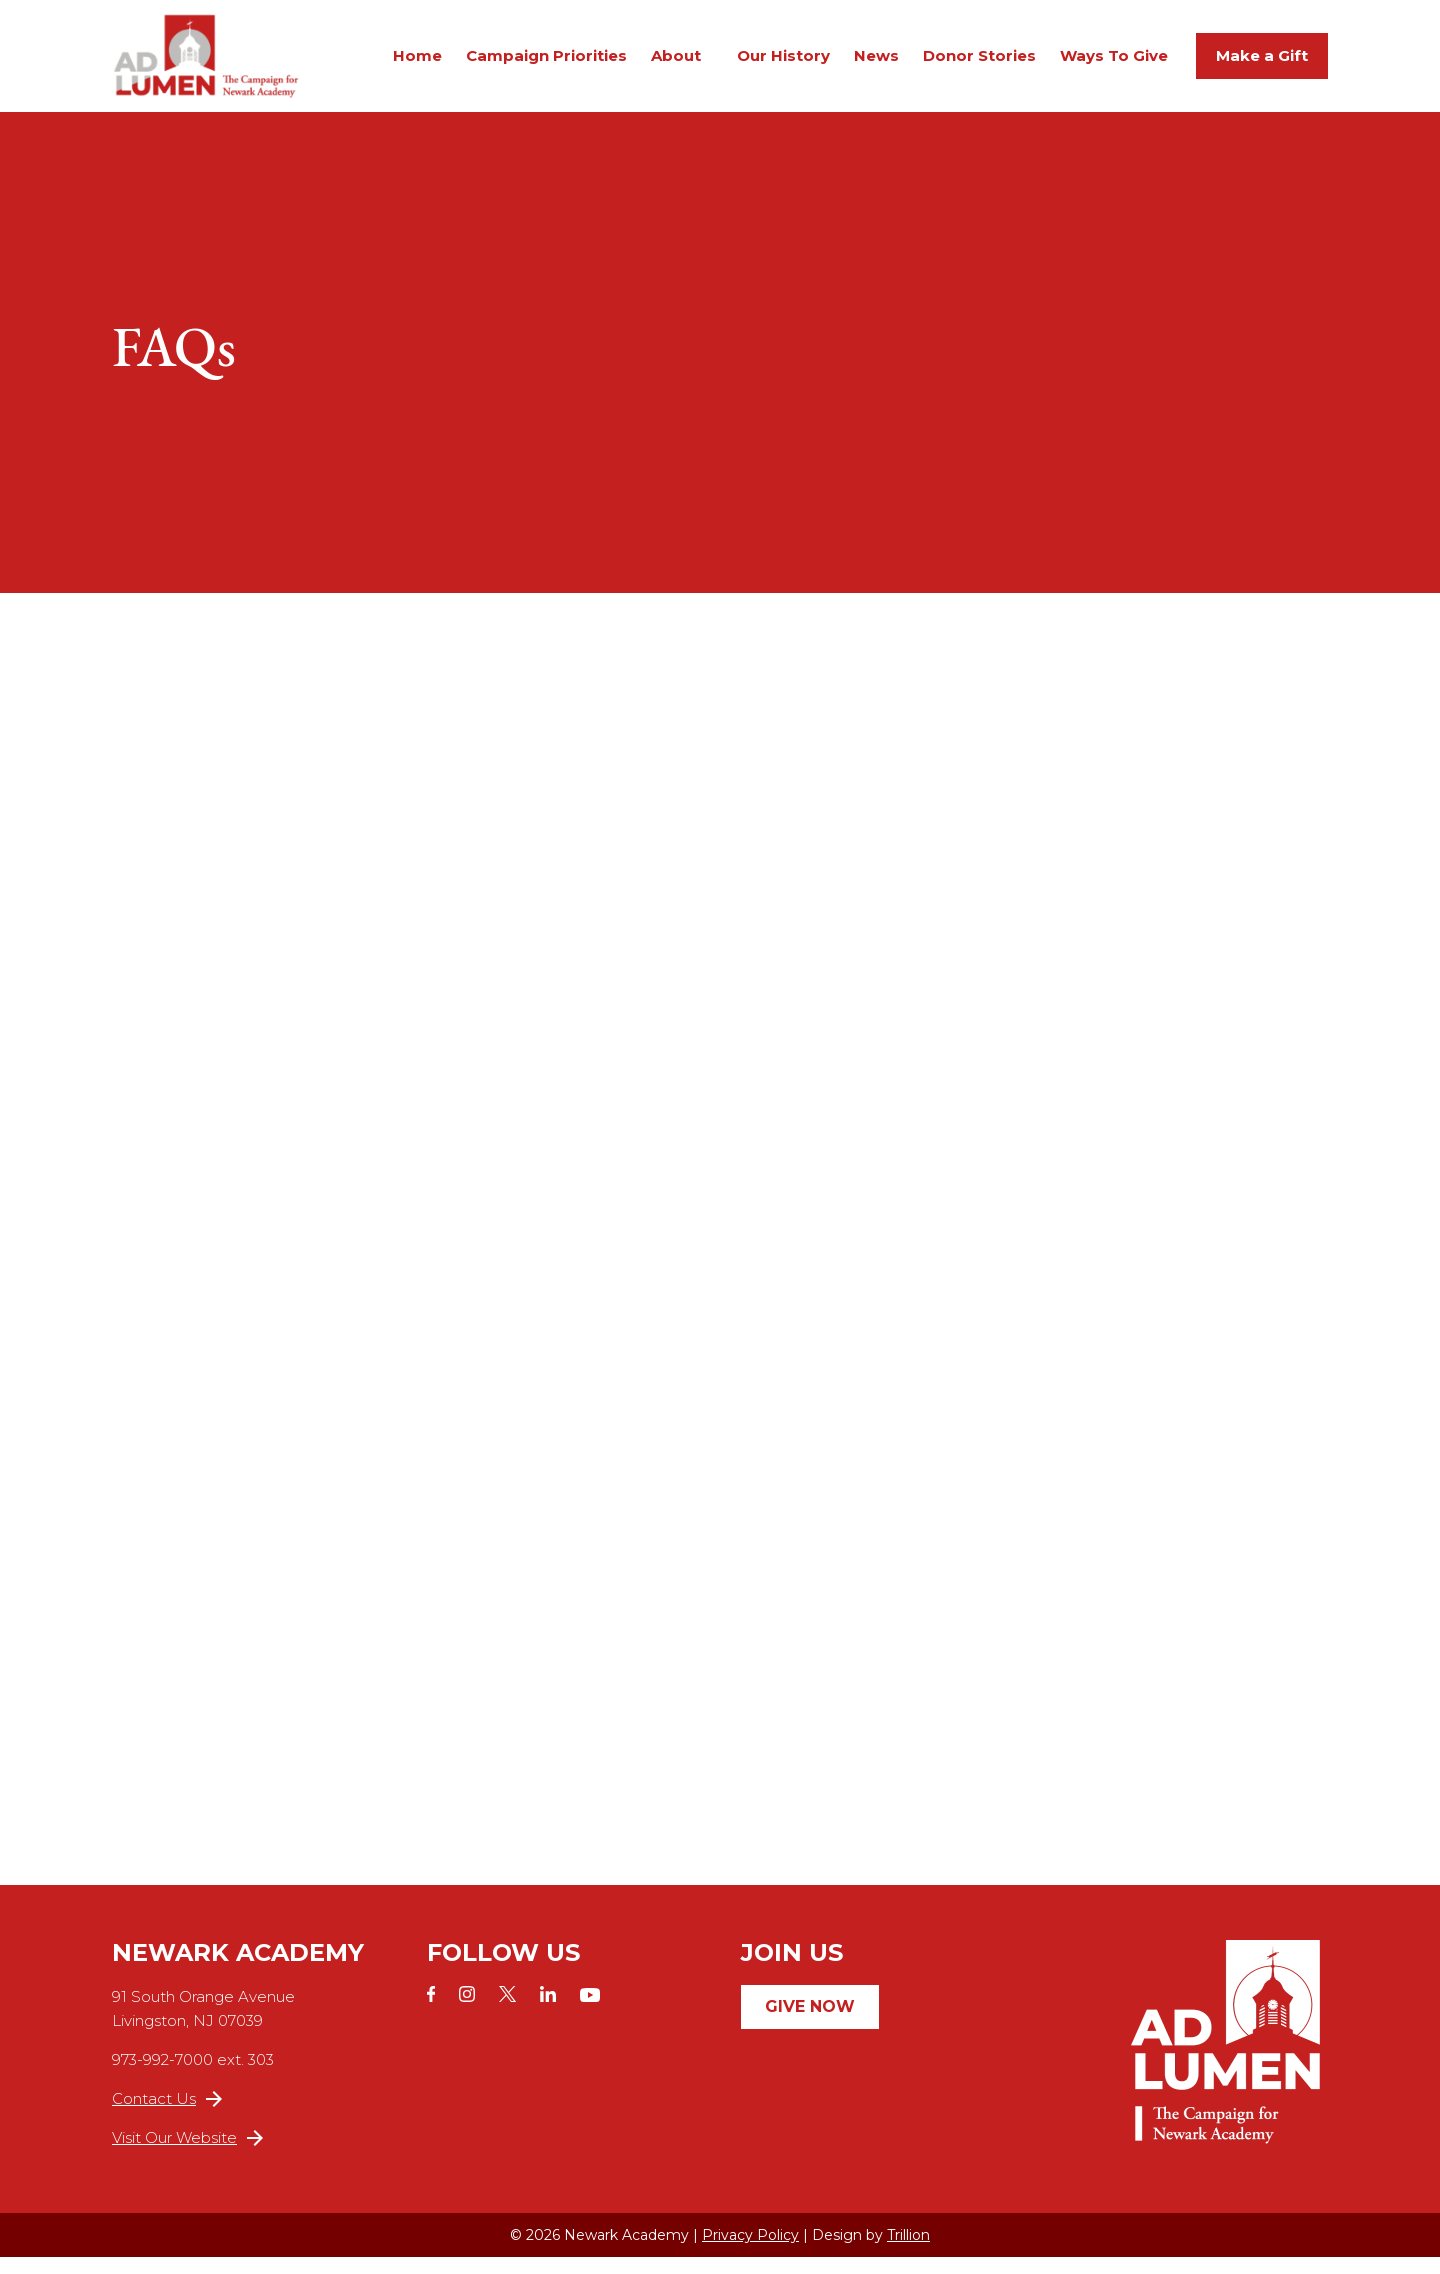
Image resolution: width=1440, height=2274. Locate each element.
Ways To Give (1114, 63)
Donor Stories (979, 63)
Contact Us (167, 2115)
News (876, 63)
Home (417, 63)
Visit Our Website (187, 2154)
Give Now (810, 2023)
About (676, 63)
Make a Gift (1262, 63)
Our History (783, 63)
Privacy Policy (750, 2252)
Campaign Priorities (546, 63)
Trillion (908, 2252)
